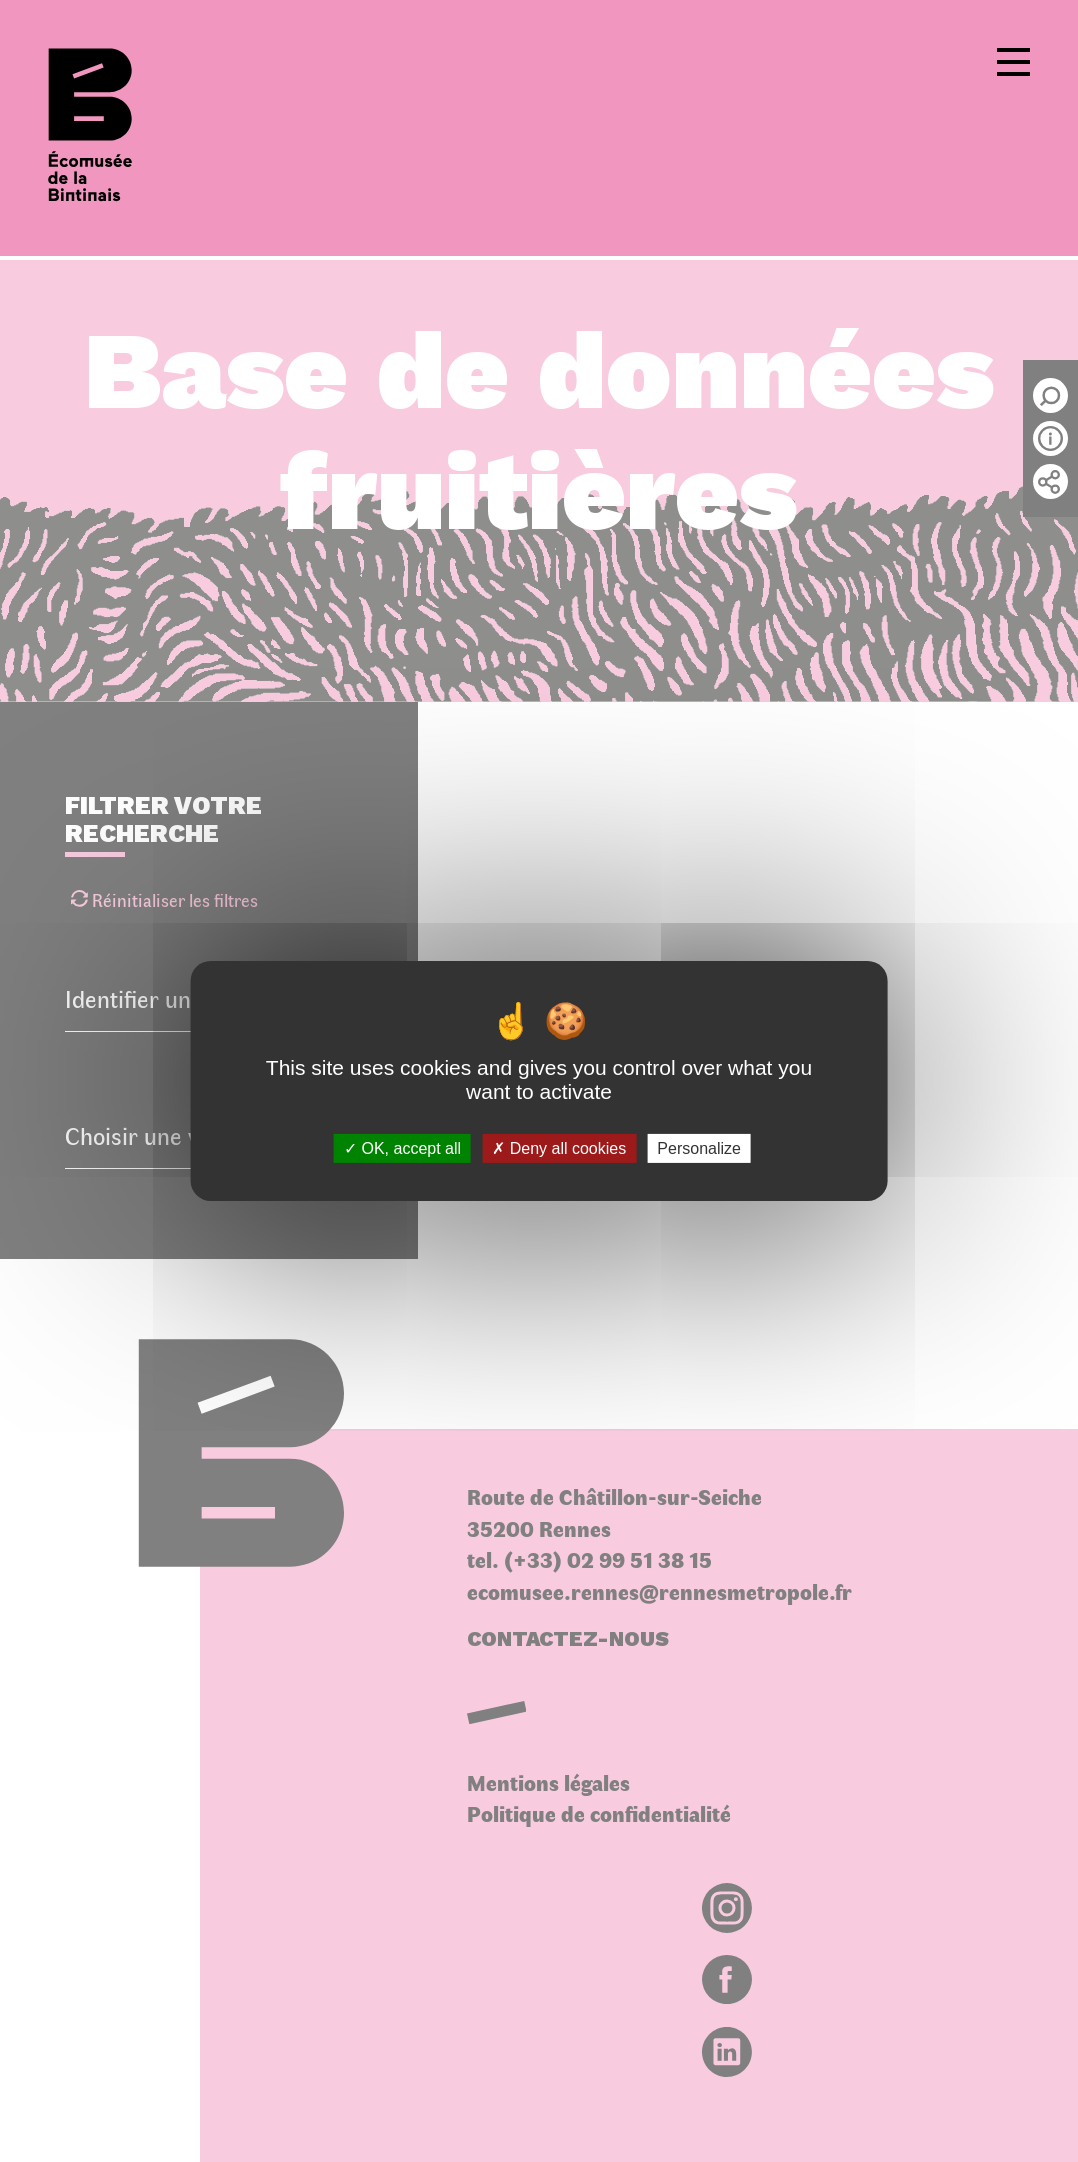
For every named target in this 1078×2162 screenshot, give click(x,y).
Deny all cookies (559, 1148)
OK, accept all (402, 1148)
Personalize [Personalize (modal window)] (699, 1148)
